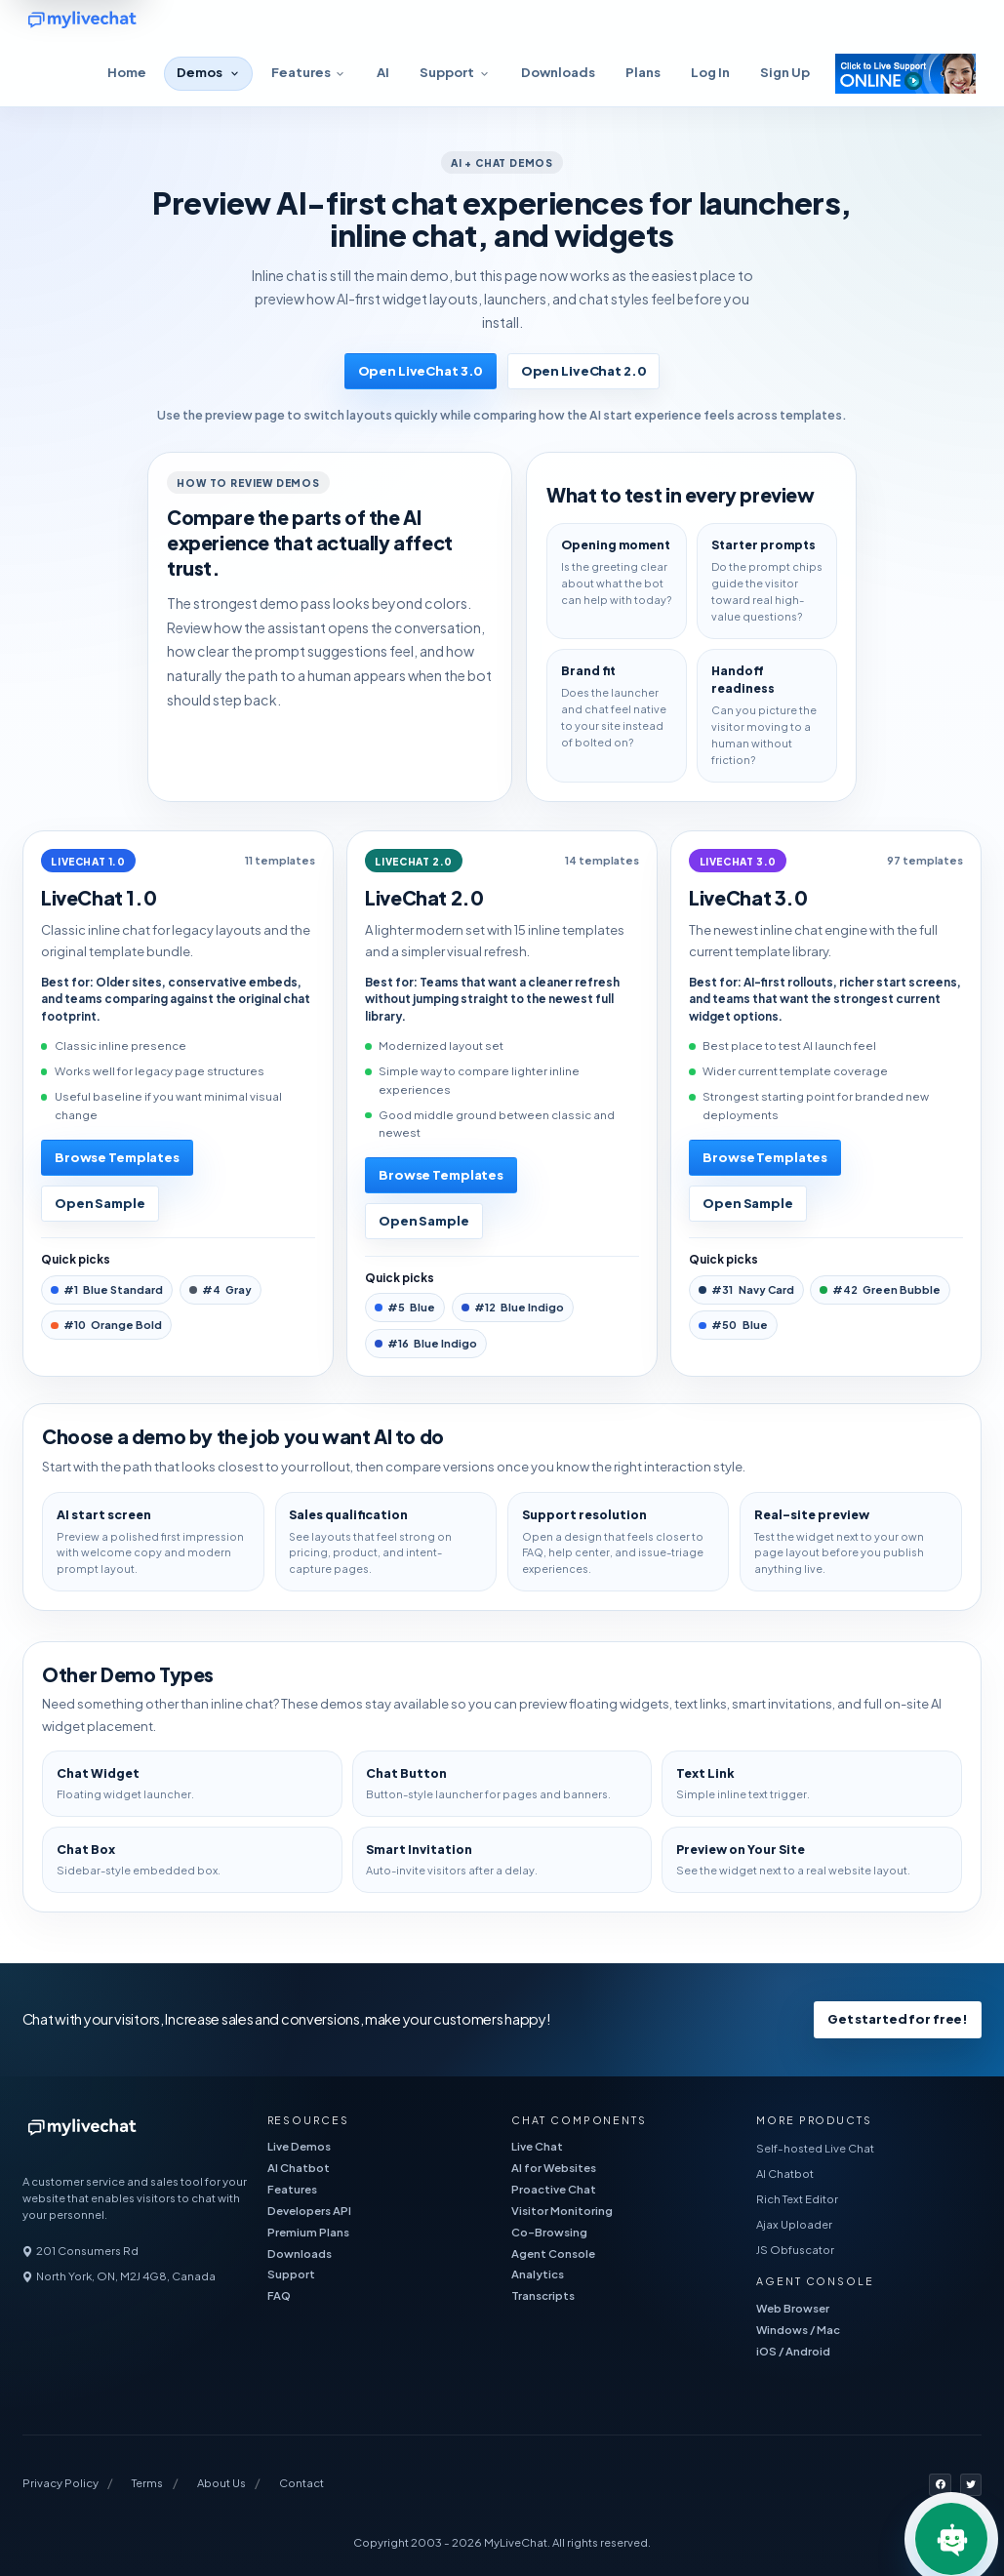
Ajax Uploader (794, 2224)
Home (126, 72)
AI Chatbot (298, 2167)
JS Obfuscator (795, 2249)
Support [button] (447, 72)
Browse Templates (117, 1157)
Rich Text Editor (797, 2199)
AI (383, 72)
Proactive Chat (553, 2189)
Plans (643, 72)
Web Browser (792, 2308)
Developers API (309, 2210)
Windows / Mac (798, 2329)
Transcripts (543, 2295)
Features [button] (301, 72)
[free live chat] (139, 21)
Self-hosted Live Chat (815, 2148)
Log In (710, 72)
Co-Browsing (549, 2232)
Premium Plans (308, 2232)
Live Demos (299, 2146)
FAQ (279, 2295)
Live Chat (537, 2146)
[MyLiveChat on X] (971, 2485)
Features (292, 2189)
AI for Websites (553, 2167)
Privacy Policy (60, 2482)
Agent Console (553, 2253)
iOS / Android (793, 2351)
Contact (301, 2482)
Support (291, 2274)
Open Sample (100, 1203)
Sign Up (785, 72)
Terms (147, 2482)
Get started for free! (897, 2019)
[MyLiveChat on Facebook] (940, 2485)
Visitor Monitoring (562, 2210)
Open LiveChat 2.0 (584, 371)
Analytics (537, 2274)
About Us (221, 2482)
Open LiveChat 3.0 (421, 371)
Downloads (558, 72)
